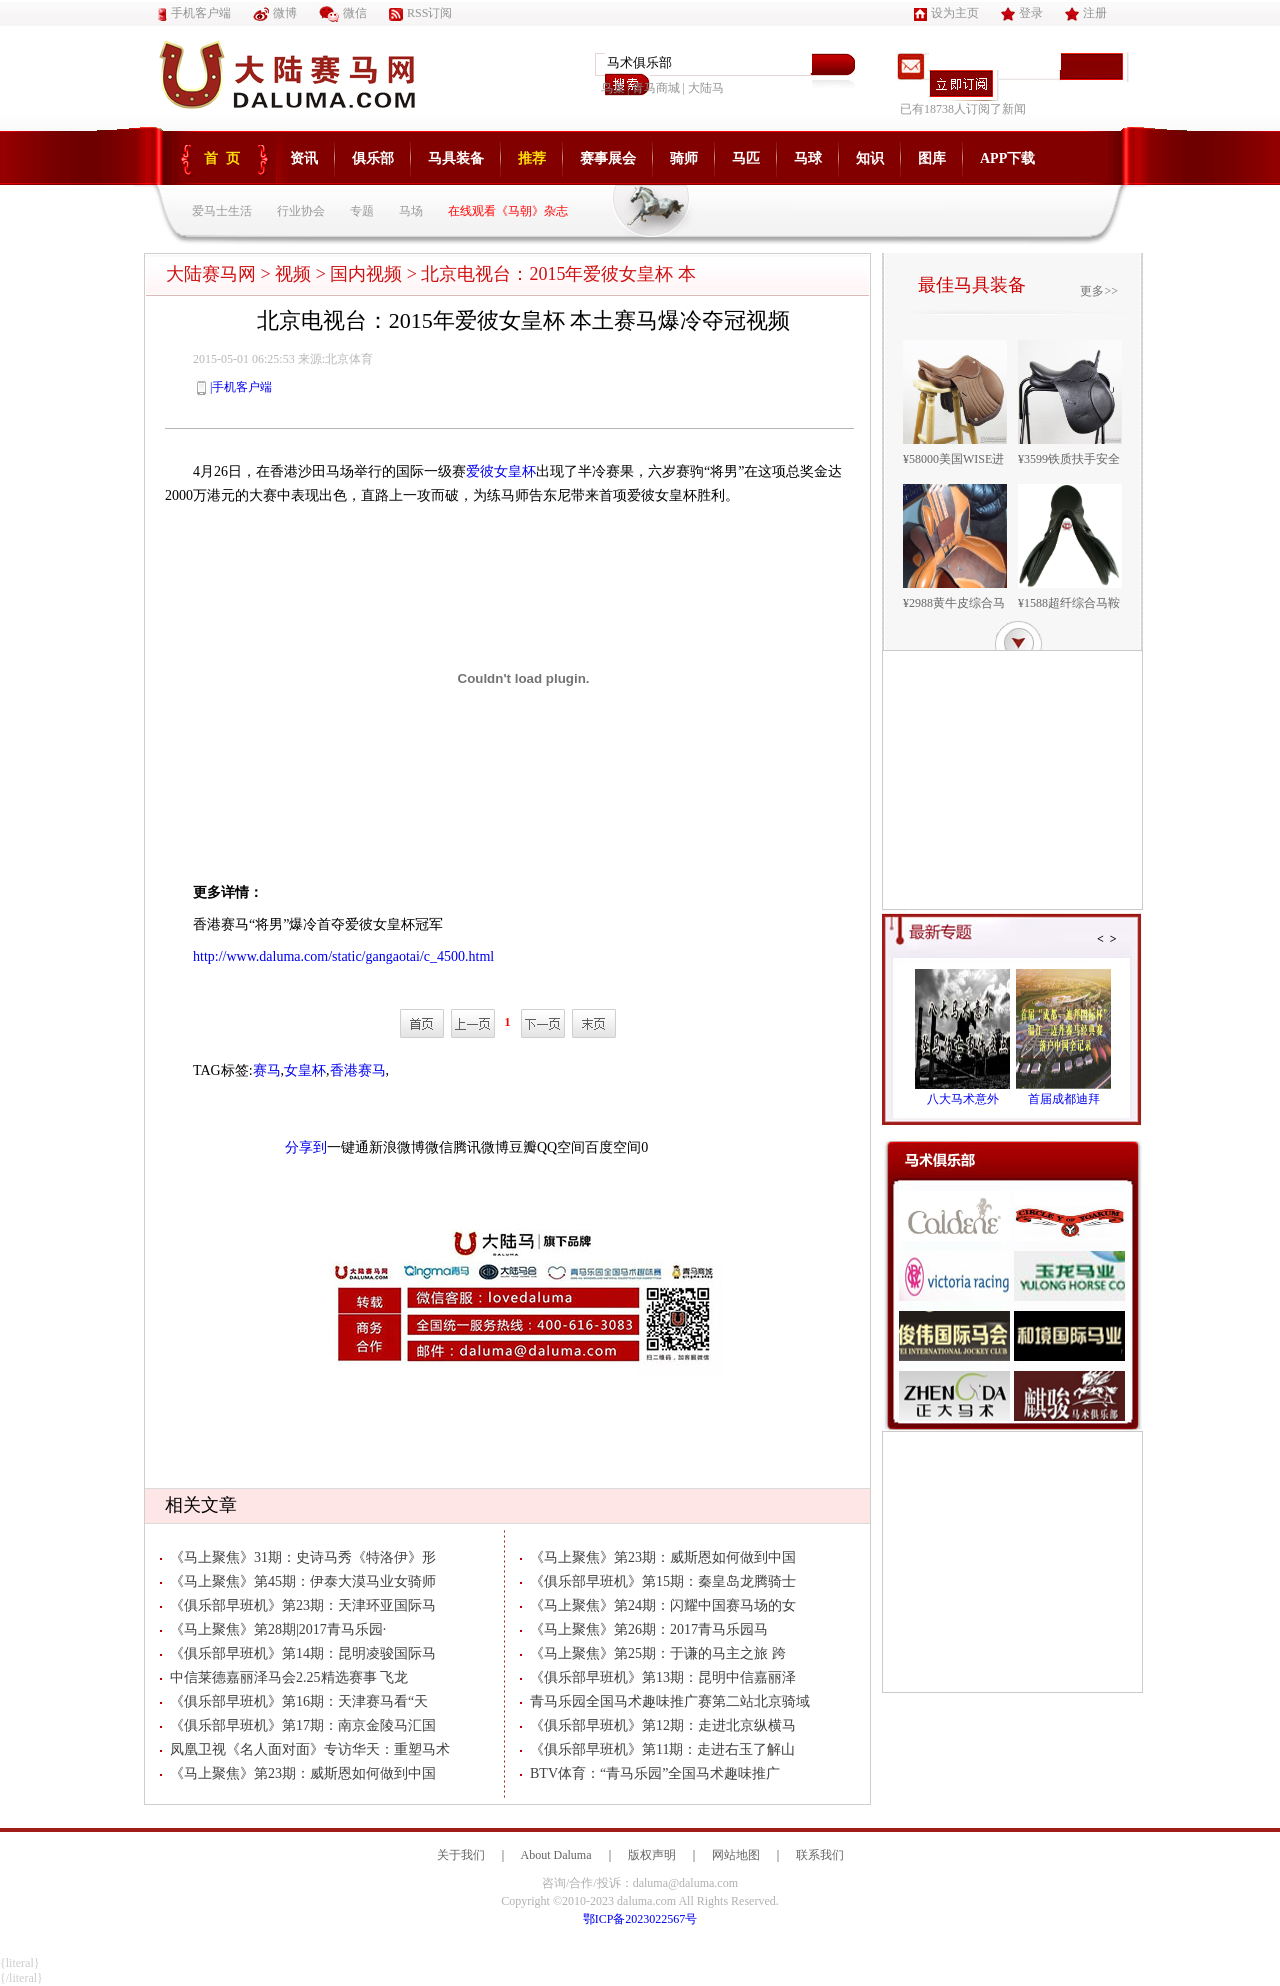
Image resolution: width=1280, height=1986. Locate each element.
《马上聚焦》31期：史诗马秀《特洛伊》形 (298, 1557)
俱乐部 (373, 158)
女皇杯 (305, 1070)
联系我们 (820, 1855)
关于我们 (461, 1855)
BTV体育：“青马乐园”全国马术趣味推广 (650, 1773)
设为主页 (946, 13)
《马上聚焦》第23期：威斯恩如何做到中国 (298, 1773)
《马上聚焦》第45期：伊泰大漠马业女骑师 (298, 1581)
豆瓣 (523, 1147)
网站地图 (736, 1855)
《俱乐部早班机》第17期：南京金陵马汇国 (298, 1725)
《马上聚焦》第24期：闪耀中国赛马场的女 (658, 1605)
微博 (275, 13)
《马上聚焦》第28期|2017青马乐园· (273, 1629)
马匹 (746, 158)
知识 (870, 158)
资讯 (304, 158)
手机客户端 (194, 13)
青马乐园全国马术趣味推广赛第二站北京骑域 (665, 1701)
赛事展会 (608, 158)
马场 (411, 211)
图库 (932, 158)
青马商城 (656, 88)
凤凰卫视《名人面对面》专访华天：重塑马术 (305, 1749)
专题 (362, 211)
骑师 (684, 158)
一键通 (348, 1147)
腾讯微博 (481, 1147)
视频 (293, 274)
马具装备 (456, 158)
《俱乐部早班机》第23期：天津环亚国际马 (298, 1605)
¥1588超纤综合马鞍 (1069, 603)
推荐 (532, 158)
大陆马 (706, 88)
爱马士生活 (222, 211)
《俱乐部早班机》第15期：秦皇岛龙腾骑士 (658, 1581)
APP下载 (1007, 158)
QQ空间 (561, 1147)
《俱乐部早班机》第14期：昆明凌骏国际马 (298, 1653)
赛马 (267, 1070)
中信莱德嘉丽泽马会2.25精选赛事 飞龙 (284, 1677)
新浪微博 (397, 1147)
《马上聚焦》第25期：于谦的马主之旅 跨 (653, 1653)
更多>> (1099, 291)
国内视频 (366, 274)
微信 (343, 13)
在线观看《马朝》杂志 (508, 211)
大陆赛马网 (211, 274)
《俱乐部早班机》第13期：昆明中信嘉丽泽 (658, 1677)
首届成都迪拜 (1064, 1099)
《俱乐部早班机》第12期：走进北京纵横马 (658, 1725)
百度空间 (613, 1147)
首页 (226, 158)
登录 (1022, 13)
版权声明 (652, 1855)
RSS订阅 (420, 13)
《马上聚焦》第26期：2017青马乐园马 (644, 1629)
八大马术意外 (963, 1099)
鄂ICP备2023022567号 (640, 1919)
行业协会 (301, 211)
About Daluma (556, 1855)
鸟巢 (613, 88)
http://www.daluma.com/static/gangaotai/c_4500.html (343, 956)
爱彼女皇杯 (501, 471)
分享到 (306, 1147)
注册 (1086, 13)
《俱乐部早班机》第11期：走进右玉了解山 (657, 1749)
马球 (808, 158)
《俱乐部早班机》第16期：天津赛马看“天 (294, 1701)
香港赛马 (358, 1070)
